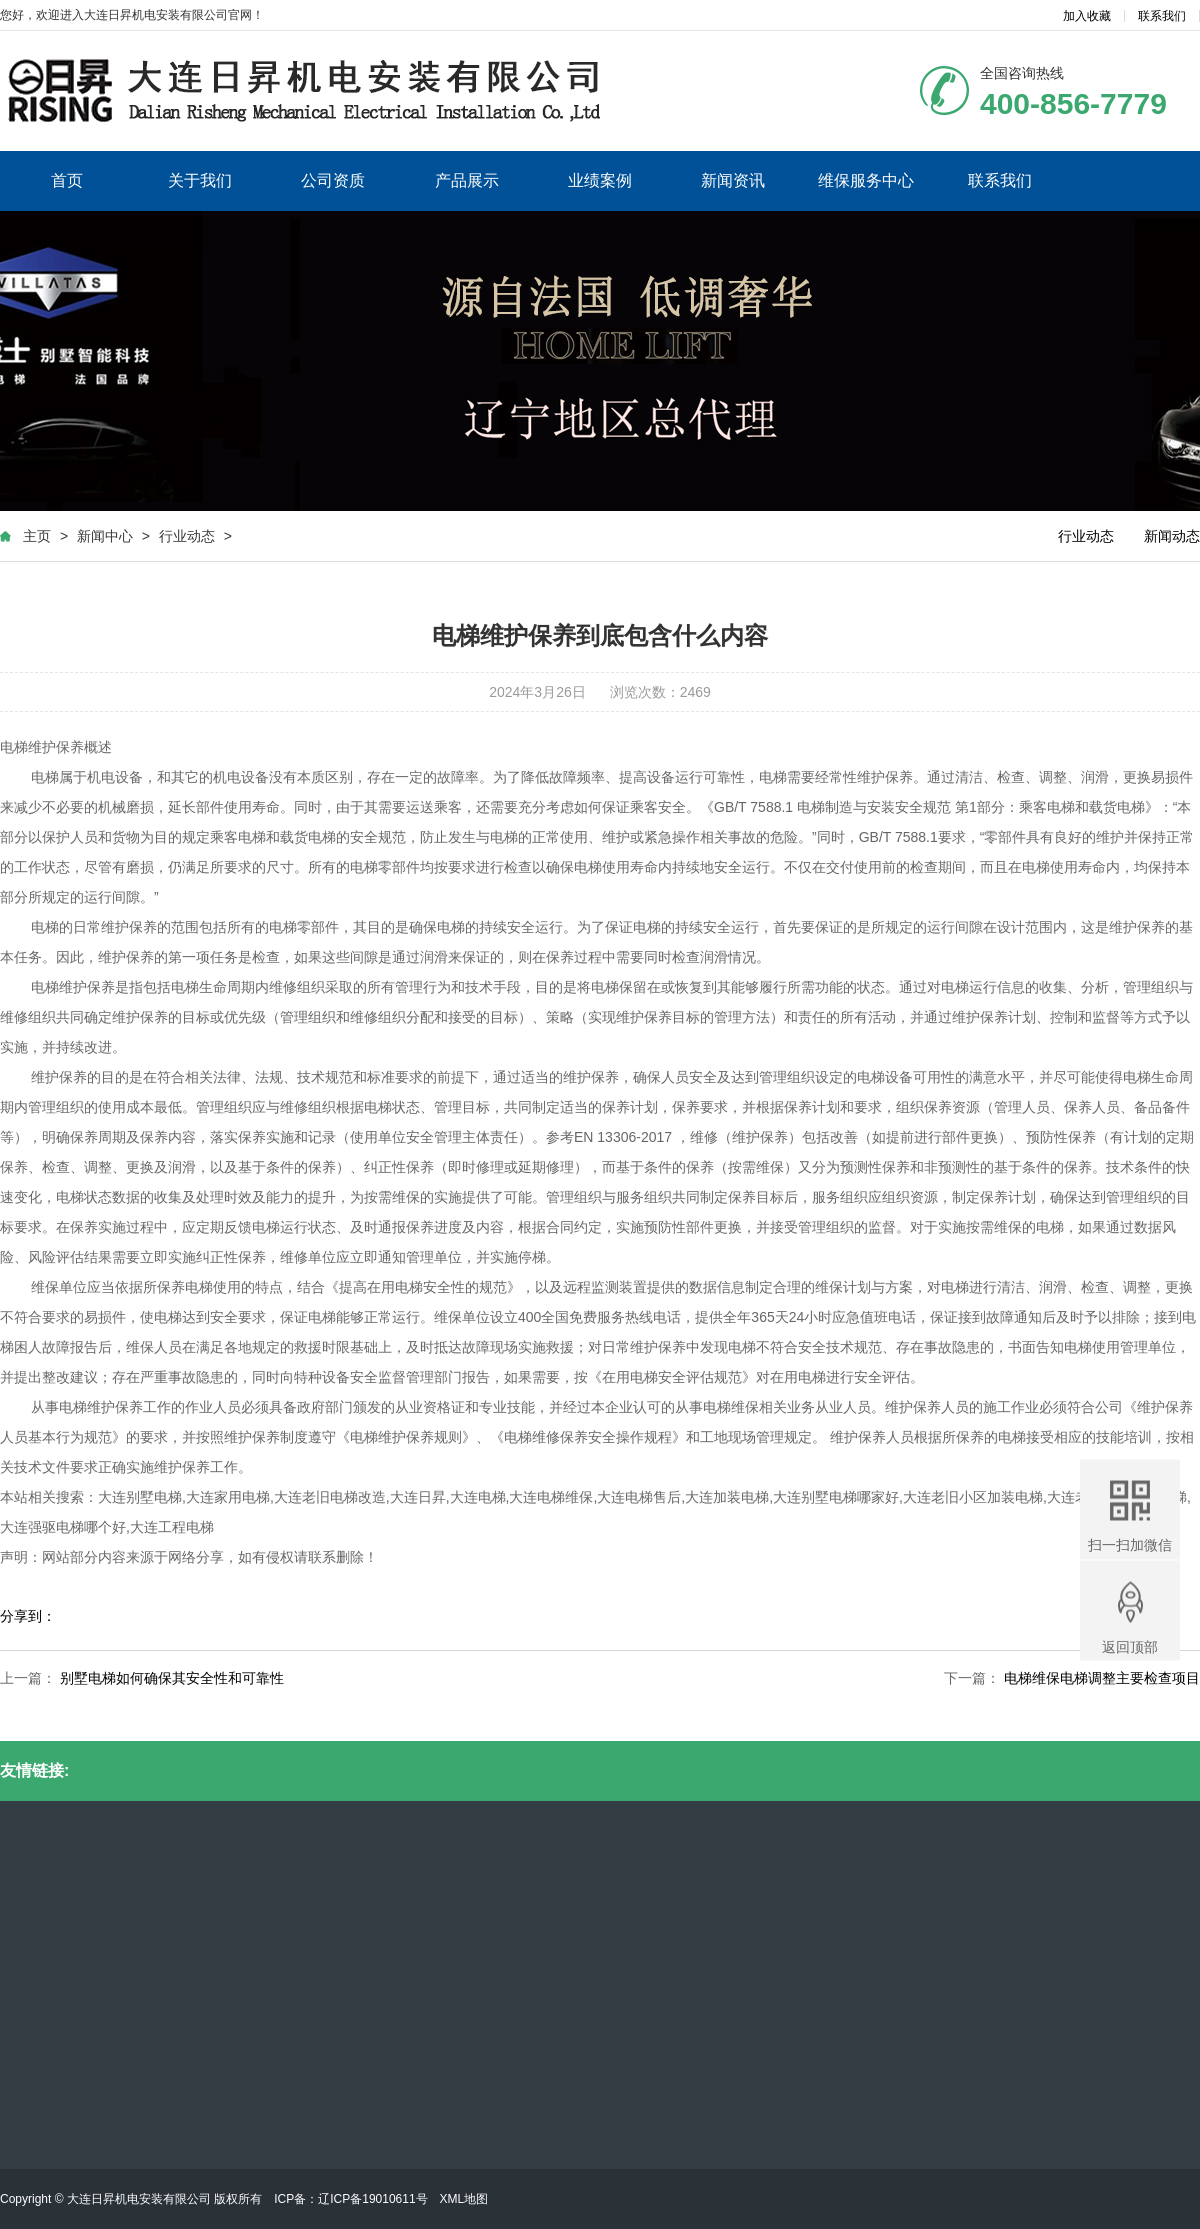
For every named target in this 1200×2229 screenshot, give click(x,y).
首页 (67, 180)
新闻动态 (1172, 536)
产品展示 (467, 180)
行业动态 (187, 536)
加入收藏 (1087, 16)
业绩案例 (600, 180)
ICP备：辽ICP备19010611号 (350, 2199)
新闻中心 (105, 536)
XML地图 (464, 2199)
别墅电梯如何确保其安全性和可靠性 (172, 1678)
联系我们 (1162, 16)
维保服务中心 (866, 180)
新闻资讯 (733, 180)
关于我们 (200, 180)
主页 (37, 536)
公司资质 (333, 180)
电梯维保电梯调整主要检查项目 (1102, 1678)
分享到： (28, 1616)
